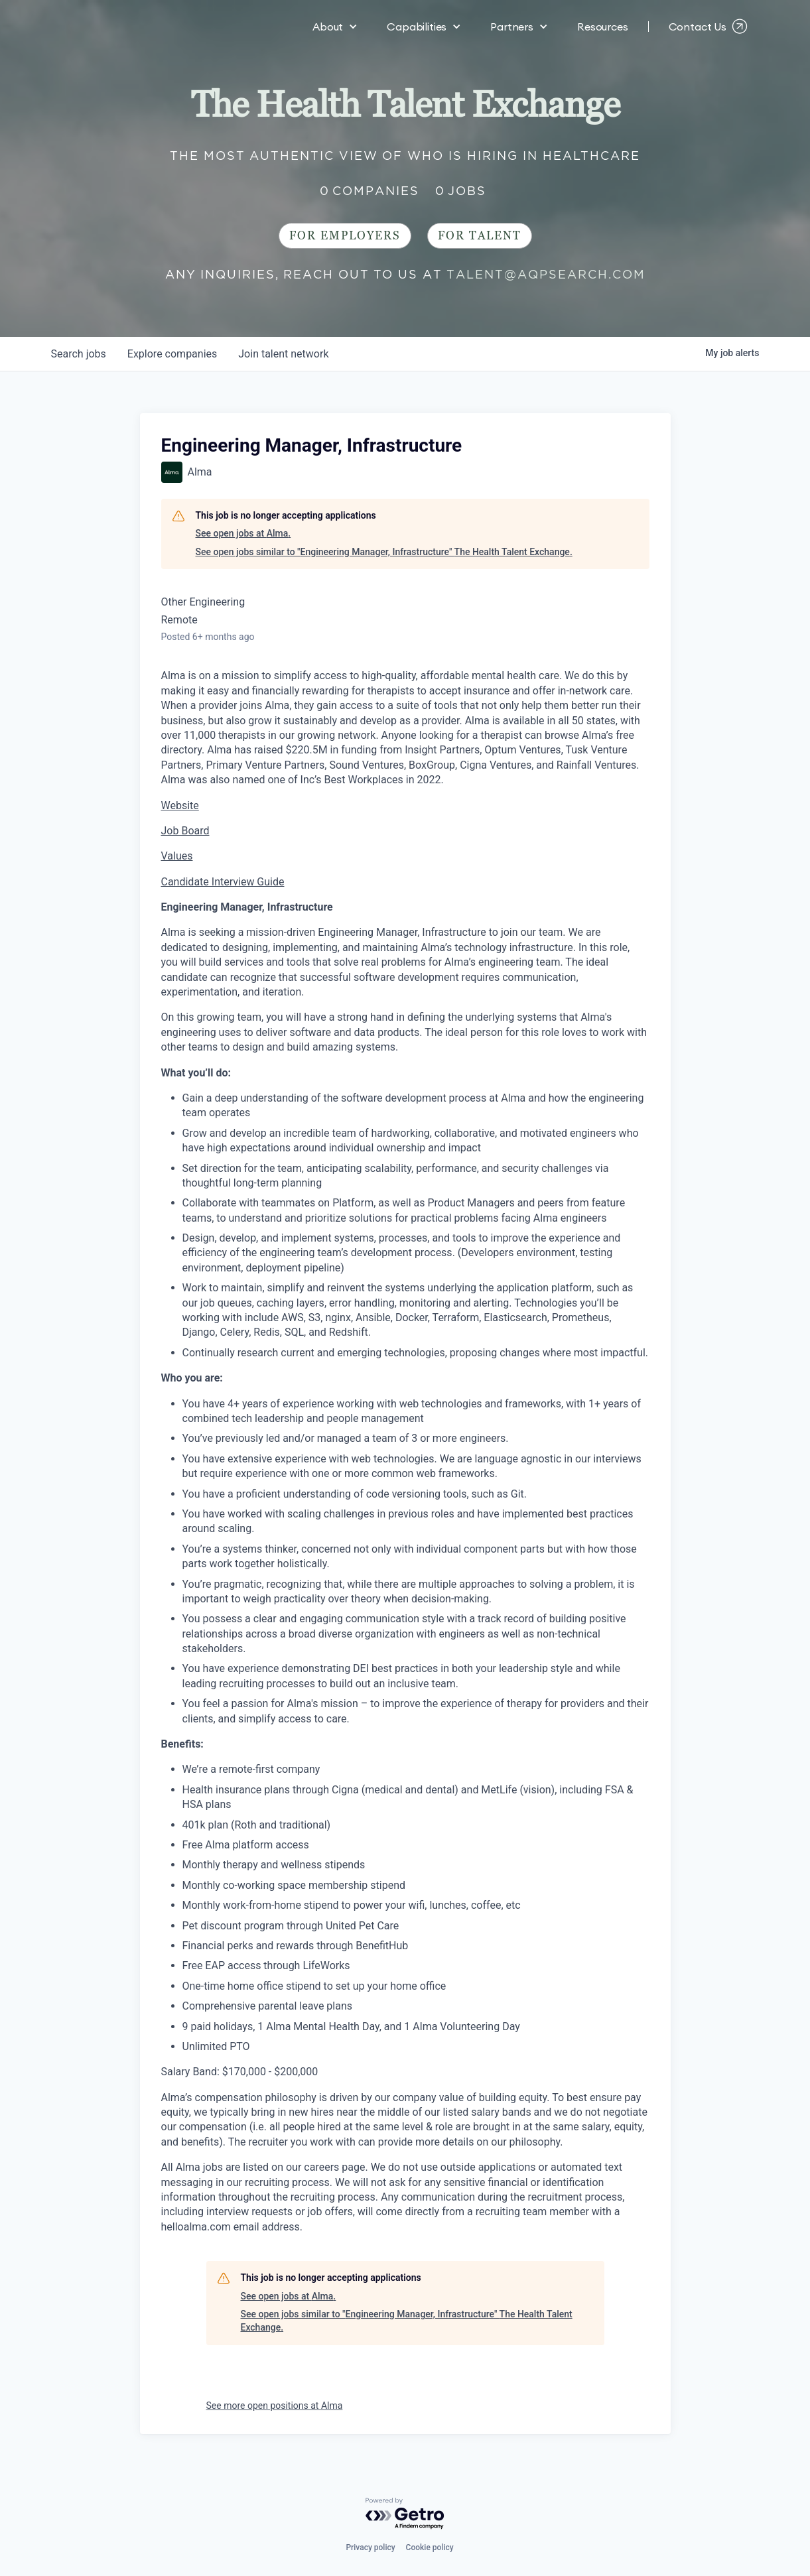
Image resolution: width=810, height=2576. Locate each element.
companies (172, 354)
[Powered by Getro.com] (405, 2514)
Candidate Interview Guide (223, 881)
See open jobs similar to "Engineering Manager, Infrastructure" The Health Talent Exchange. (384, 552)
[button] (335, 26)
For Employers (345, 235)
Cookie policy (430, 2547)
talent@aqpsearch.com (545, 274)
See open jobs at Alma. (243, 533)
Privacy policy (370, 2547)
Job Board (185, 830)
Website (180, 805)
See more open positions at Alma (274, 2405)
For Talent (479, 235)
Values (177, 856)
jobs (78, 354)
